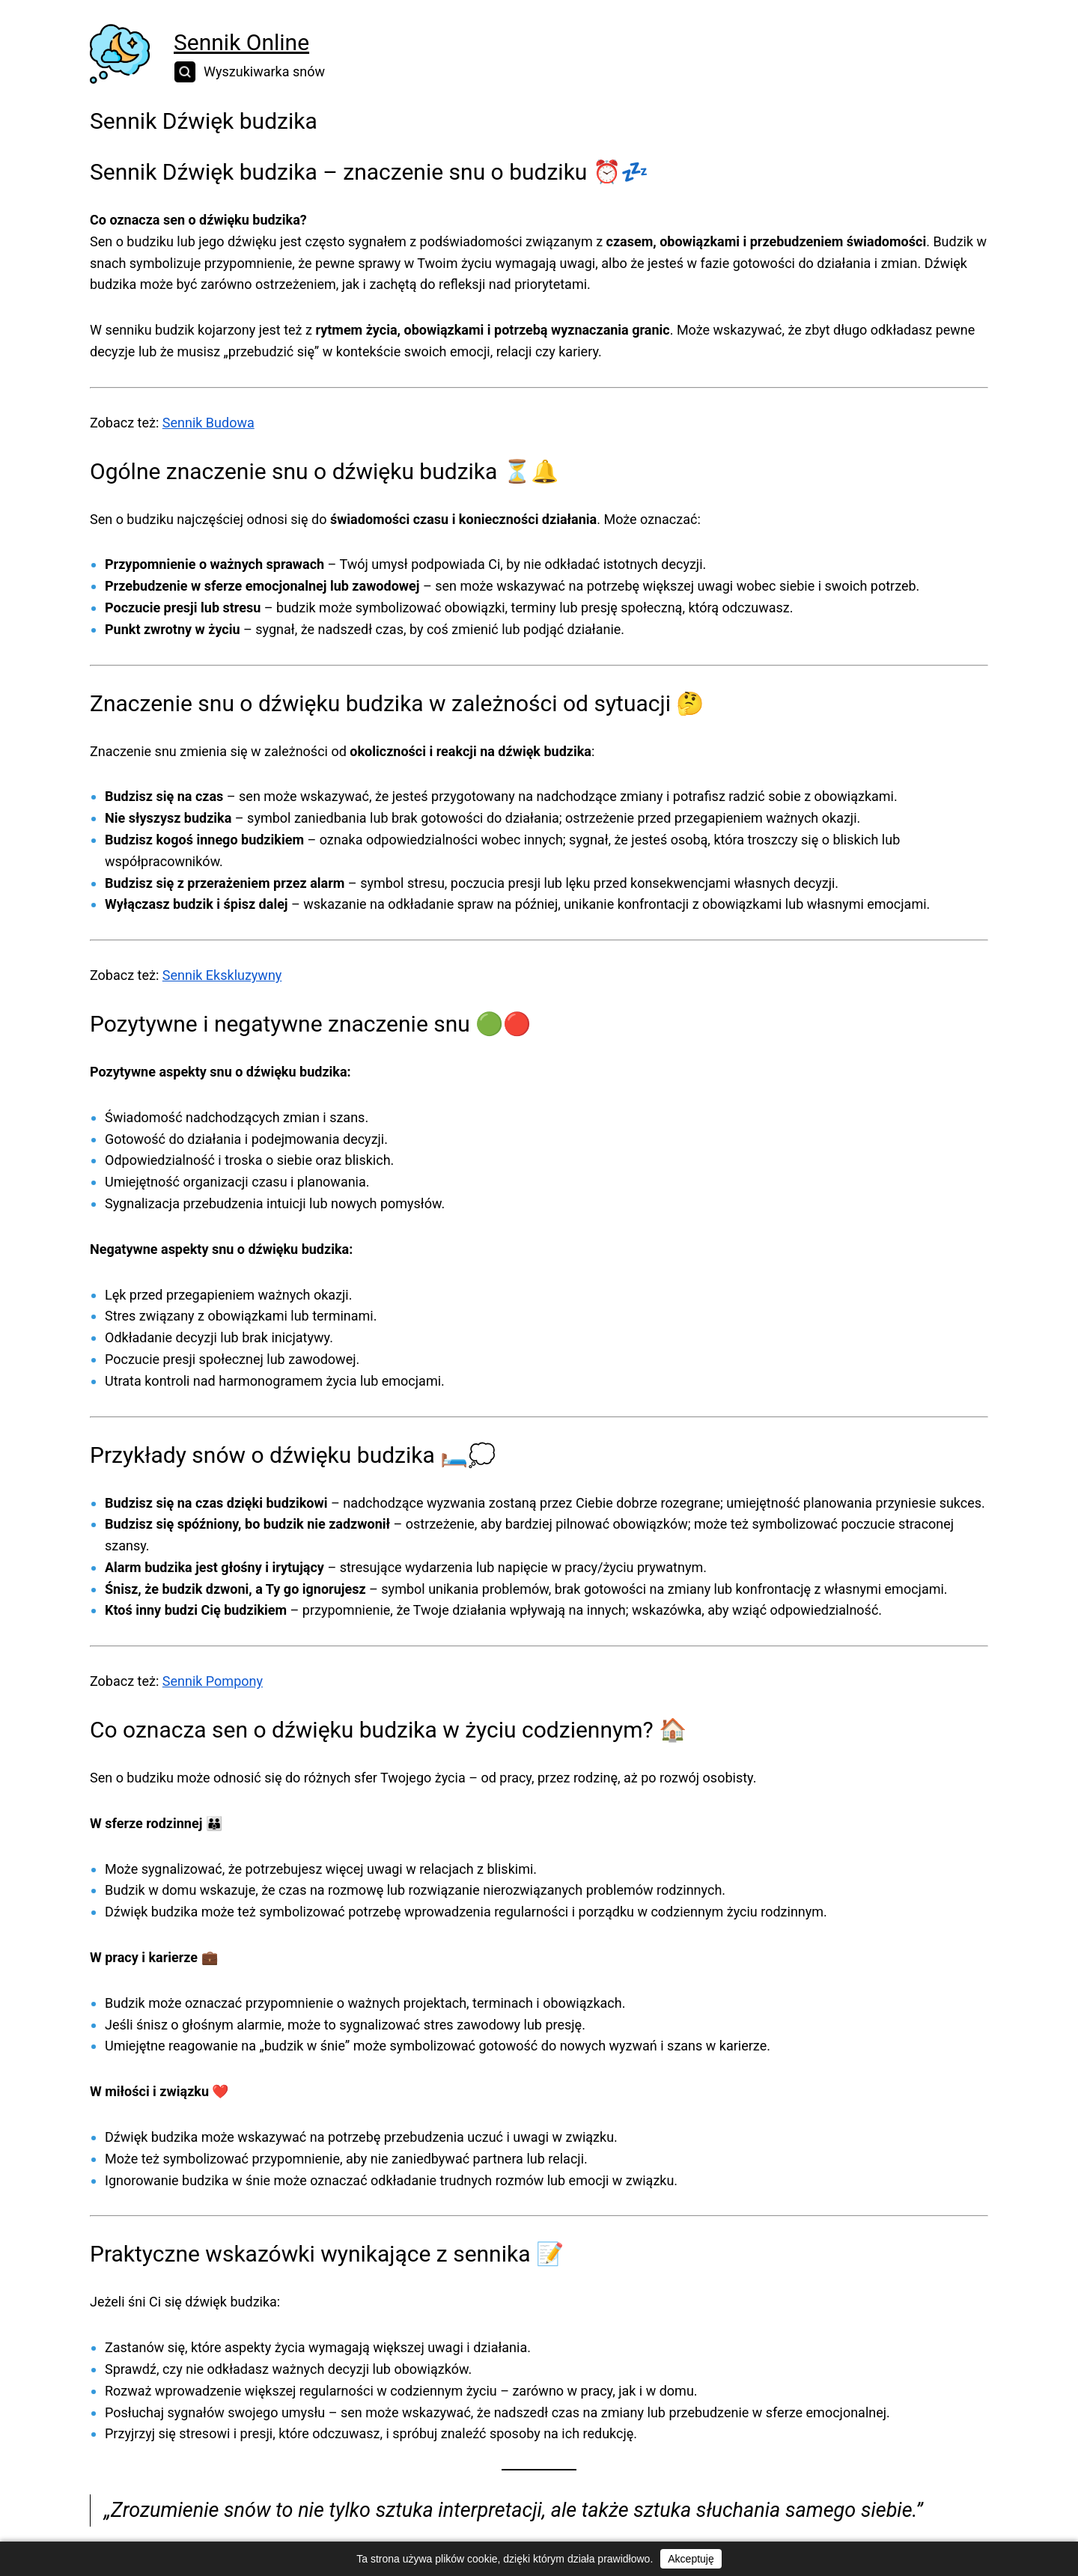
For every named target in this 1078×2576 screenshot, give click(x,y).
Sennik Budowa (208, 422)
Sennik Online (241, 42)
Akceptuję (690, 2559)
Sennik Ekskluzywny (222, 975)
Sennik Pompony (212, 1681)
